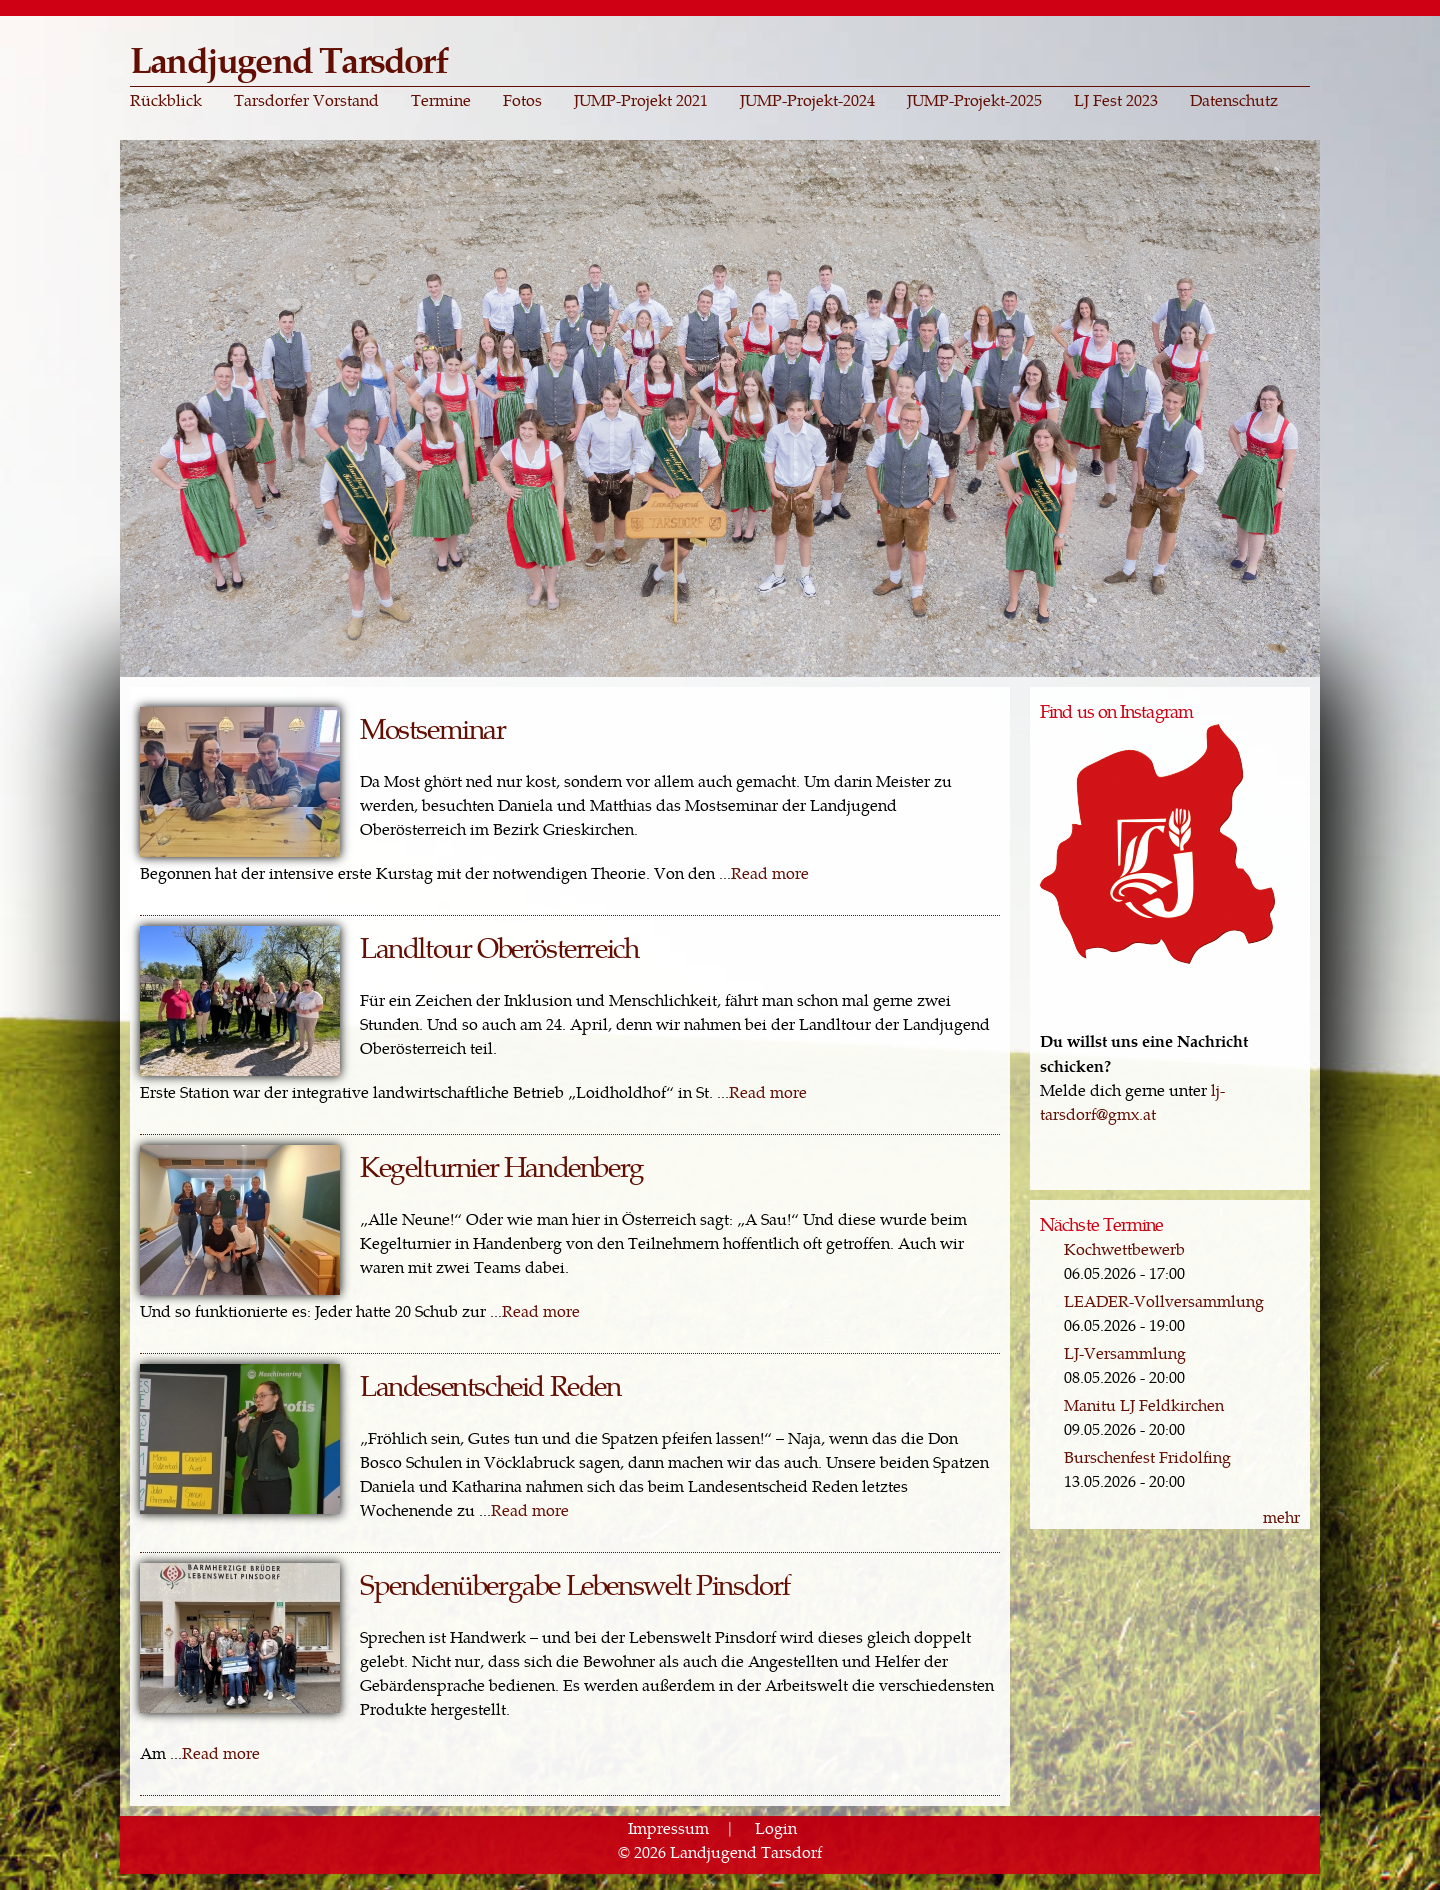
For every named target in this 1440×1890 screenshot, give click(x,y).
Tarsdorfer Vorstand (306, 100)
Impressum (668, 1827)
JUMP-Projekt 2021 (641, 100)
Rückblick (166, 100)
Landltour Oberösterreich (499, 946)
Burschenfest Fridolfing (1147, 1456)
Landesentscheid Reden (490, 1384)
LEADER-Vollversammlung (1164, 1300)
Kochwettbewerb (1124, 1248)
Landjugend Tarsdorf (288, 58)
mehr (1281, 1516)
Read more (770, 872)
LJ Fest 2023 (1116, 100)
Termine (441, 100)
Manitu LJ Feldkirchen (1144, 1404)
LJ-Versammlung (1125, 1352)
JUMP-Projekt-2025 (974, 100)
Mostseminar (433, 727)
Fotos (522, 100)
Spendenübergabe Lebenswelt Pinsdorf (575, 1583)
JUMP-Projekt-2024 (807, 100)
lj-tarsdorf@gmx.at (1132, 1101)
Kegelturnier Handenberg (502, 1165)
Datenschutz (1234, 100)
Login (776, 1827)
